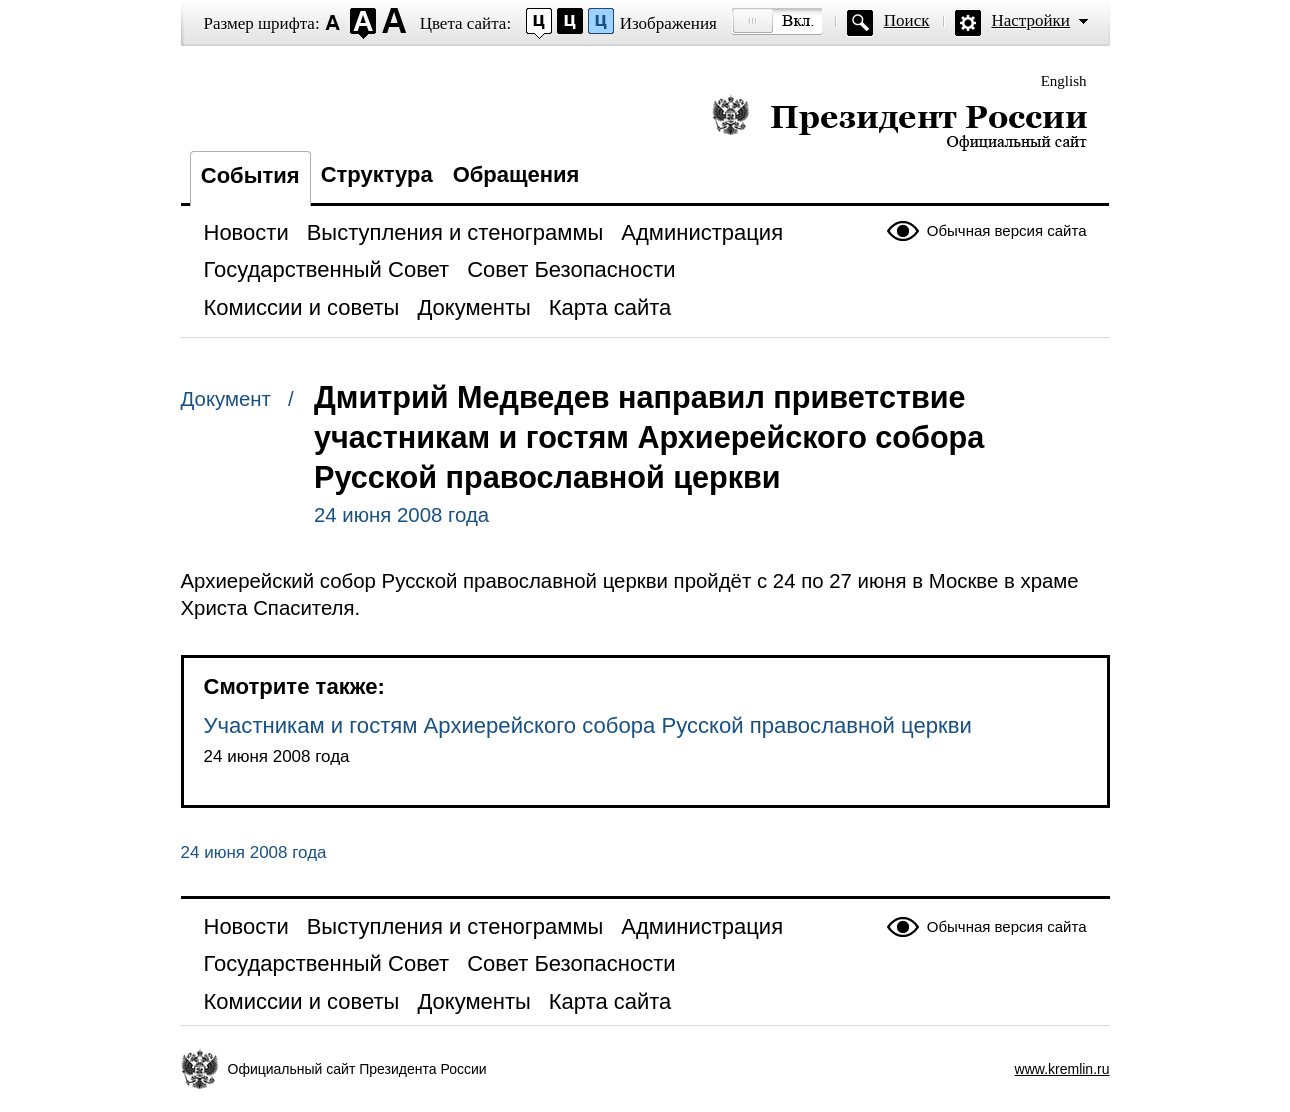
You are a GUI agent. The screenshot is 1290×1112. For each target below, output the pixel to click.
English (1064, 81)
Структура (377, 174)
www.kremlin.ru (1062, 1069)
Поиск (907, 20)
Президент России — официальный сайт (899, 122)
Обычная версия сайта (1007, 230)
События (250, 175)
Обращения (516, 174)
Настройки (1031, 20)
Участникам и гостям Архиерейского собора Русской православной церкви (588, 725)
